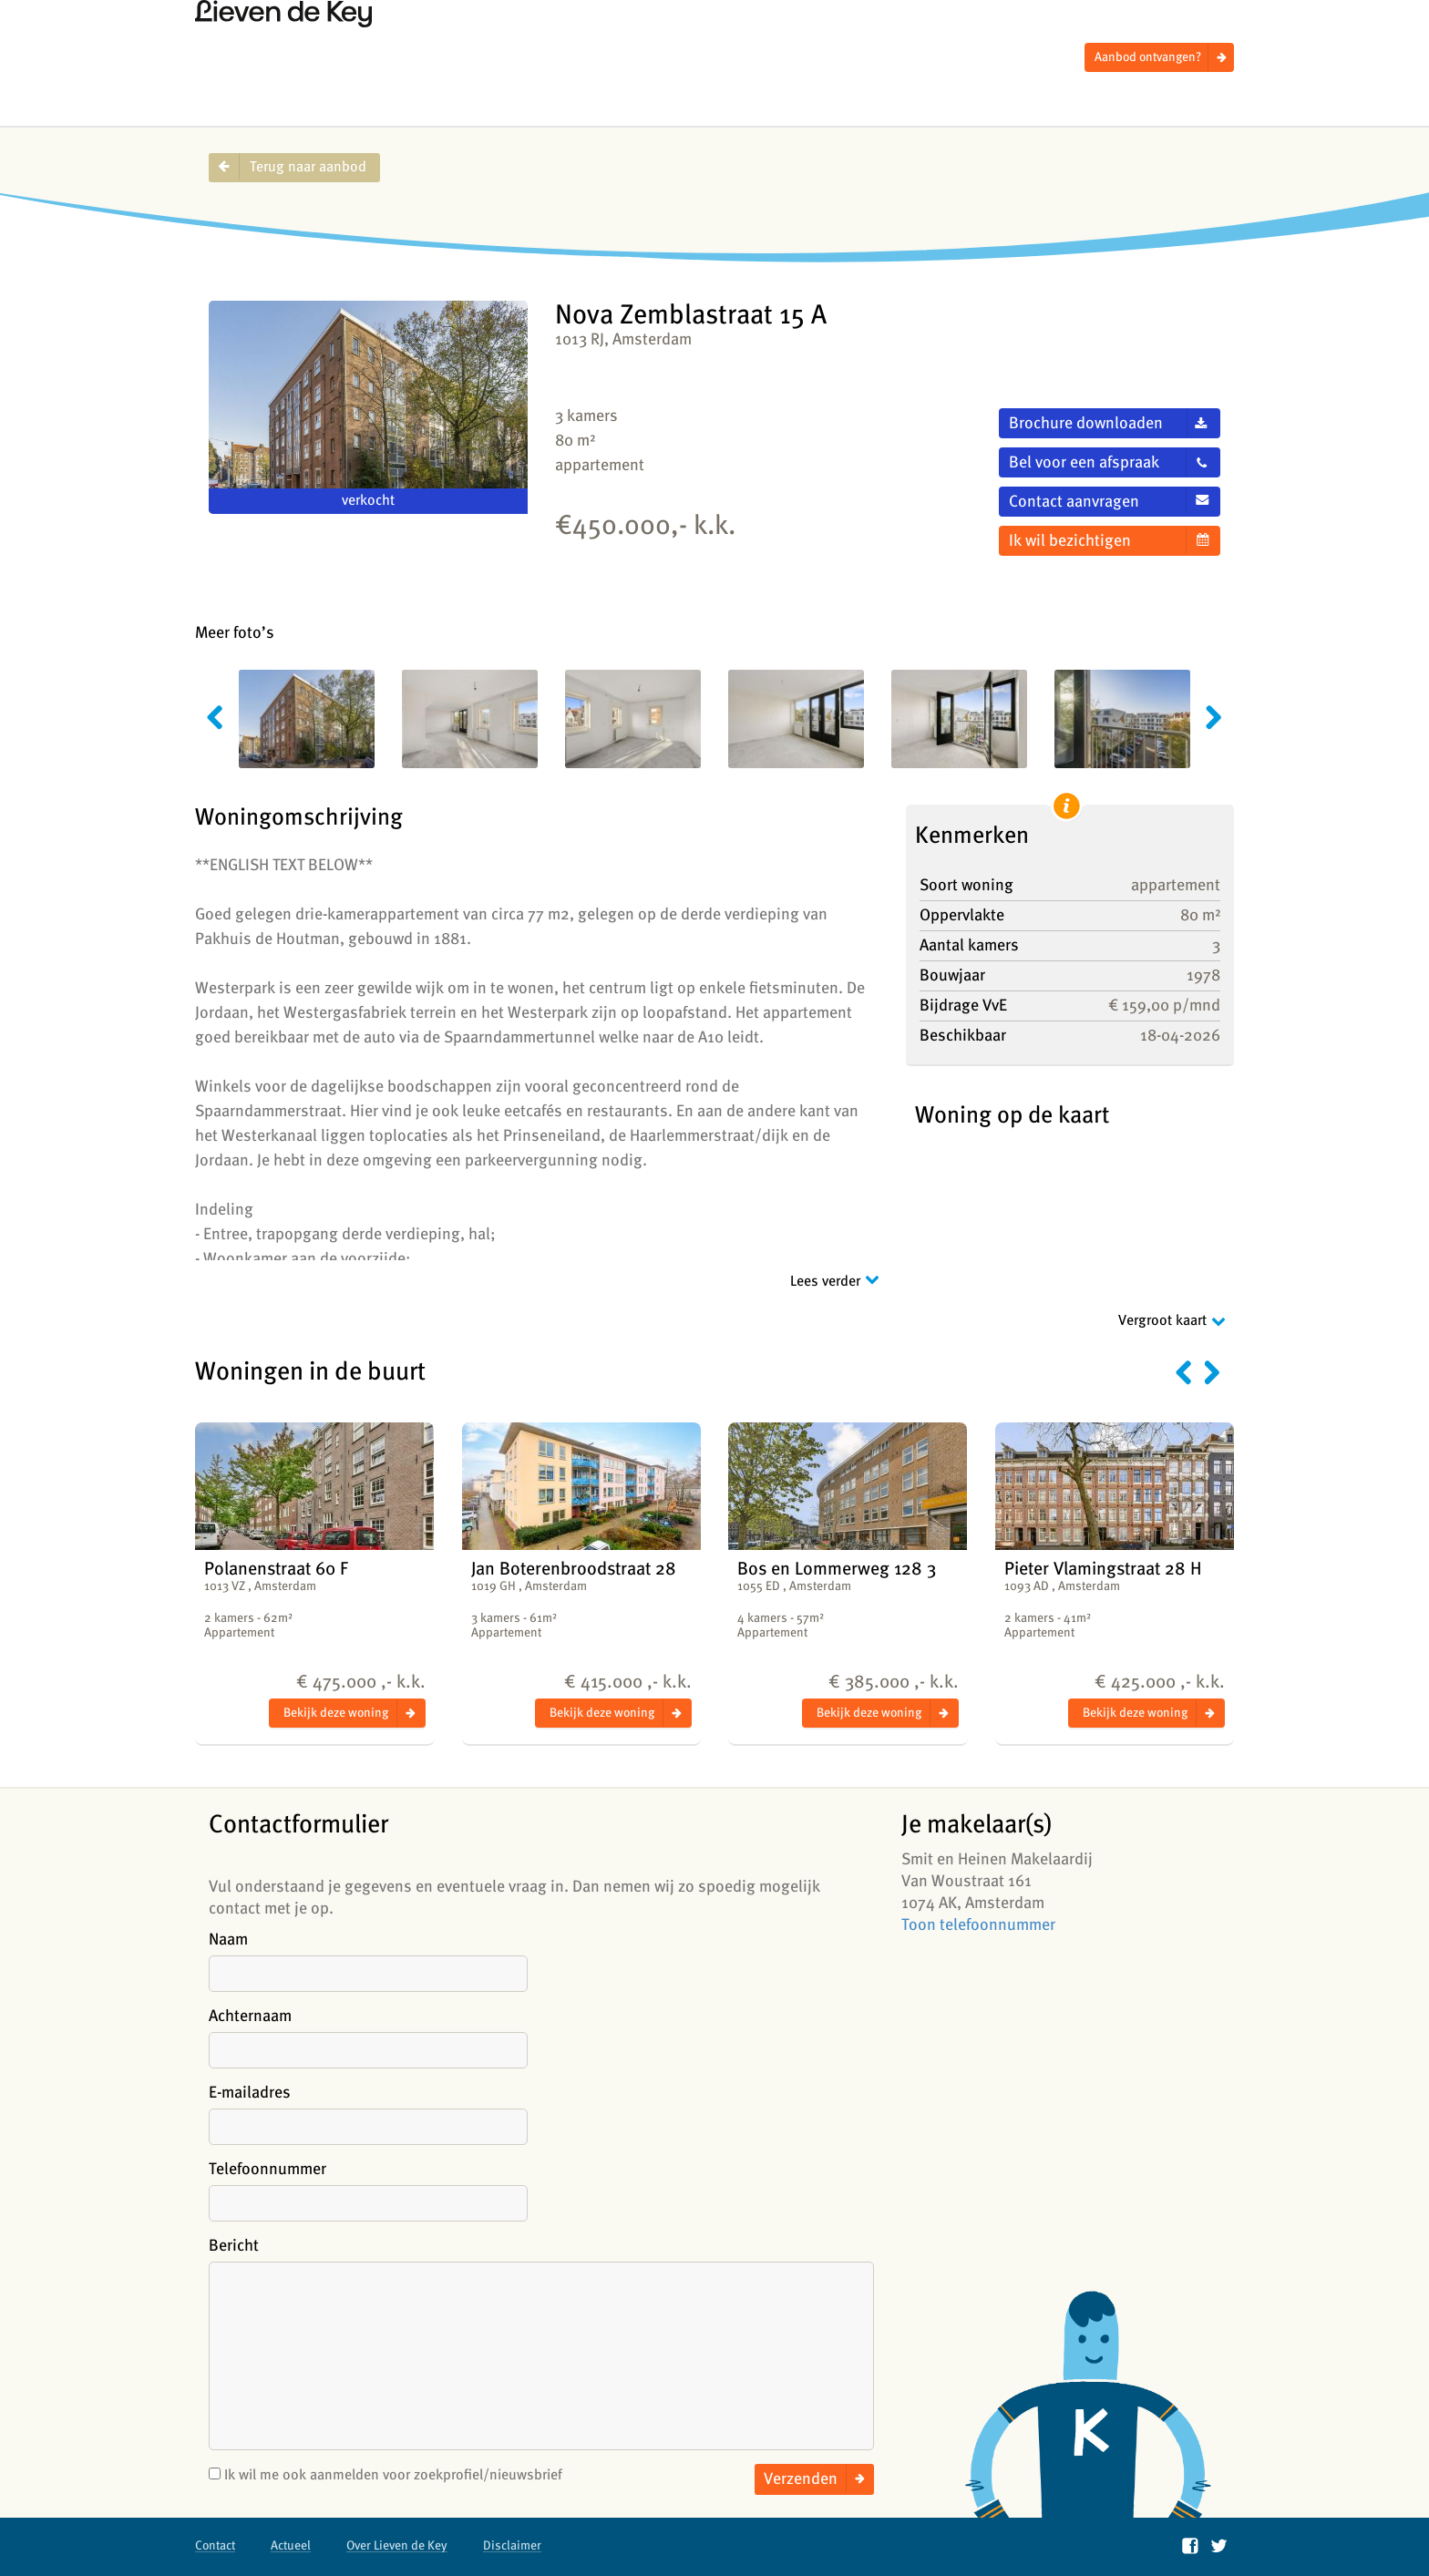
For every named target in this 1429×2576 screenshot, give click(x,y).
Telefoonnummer (267, 2169)
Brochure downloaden (1086, 423)
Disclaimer (512, 2545)
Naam (228, 1939)
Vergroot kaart (1162, 1321)
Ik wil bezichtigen (1070, 541)
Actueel (291, 2545)
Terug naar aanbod (308, 167)
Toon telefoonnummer (978, 1925)
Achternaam (250, 2016)
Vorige (1183, 1372)
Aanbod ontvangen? (1148, 57)
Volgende (1212, 1372)
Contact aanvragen (1074, 501)
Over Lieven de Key (396, 2545)
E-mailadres (250, 2092)
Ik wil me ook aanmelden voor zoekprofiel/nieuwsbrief (385, 2475)
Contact (215, 2545)
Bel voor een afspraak (1084, 462)
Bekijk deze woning (335, 1713)
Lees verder (825, 1281)
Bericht (234, 2245)
